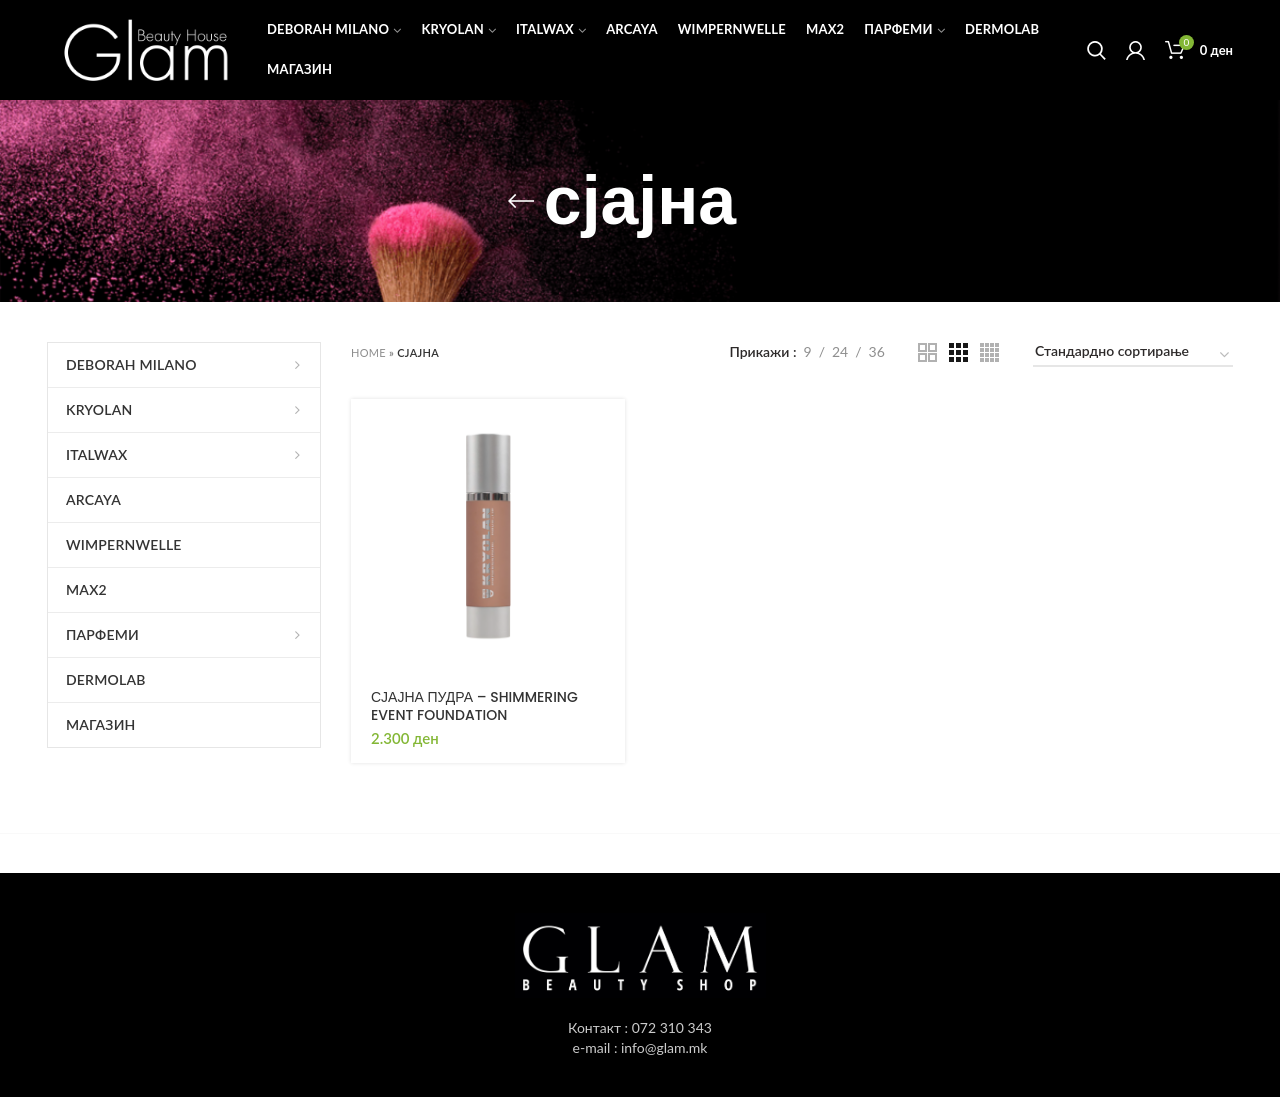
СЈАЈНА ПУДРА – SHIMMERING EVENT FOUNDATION (474, 706)
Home (368, 352)
